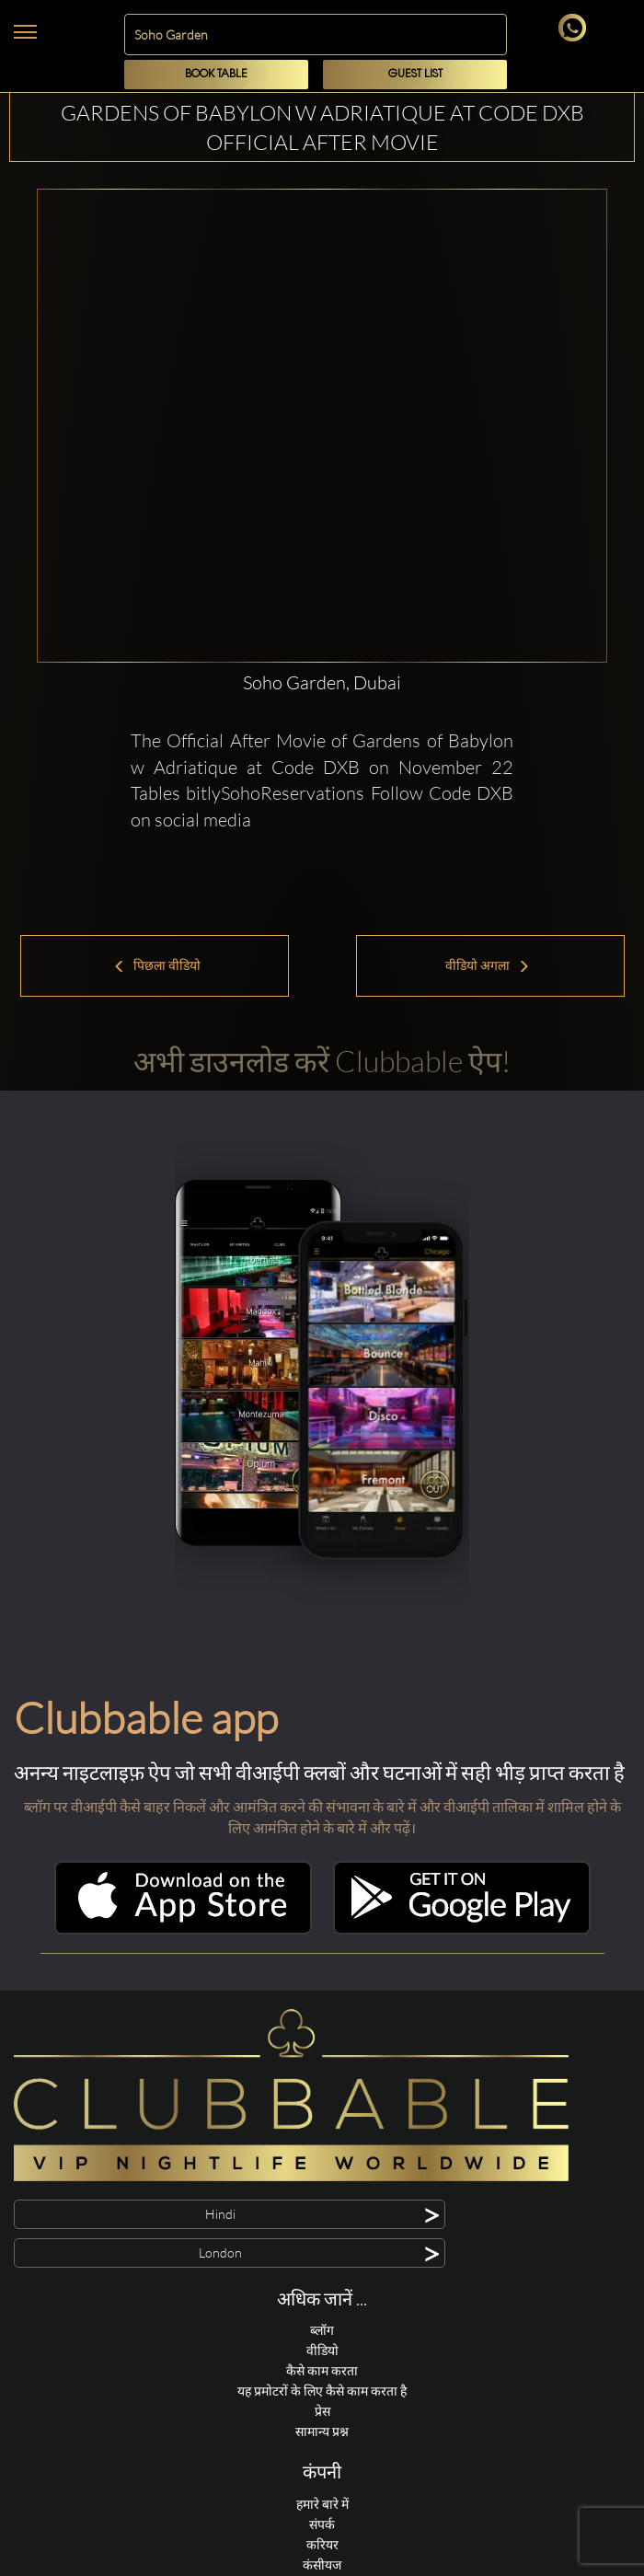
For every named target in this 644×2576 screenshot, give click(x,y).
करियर (322, 2544)
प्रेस (322, 2411)
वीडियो (322, 2350)
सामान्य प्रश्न (322, 2431)
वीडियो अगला (487, 965)
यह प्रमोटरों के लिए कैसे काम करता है (322, 2390)
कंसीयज (322, 2564)
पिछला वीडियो (157, 965)
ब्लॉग (322, 2330)
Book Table (216, 74)
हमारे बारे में (322, 2504)
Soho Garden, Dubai (322, 682)
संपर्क (322, 2524)
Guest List (415, 74)
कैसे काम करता (322, 2370)
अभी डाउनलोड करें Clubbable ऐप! (322, 1061)
